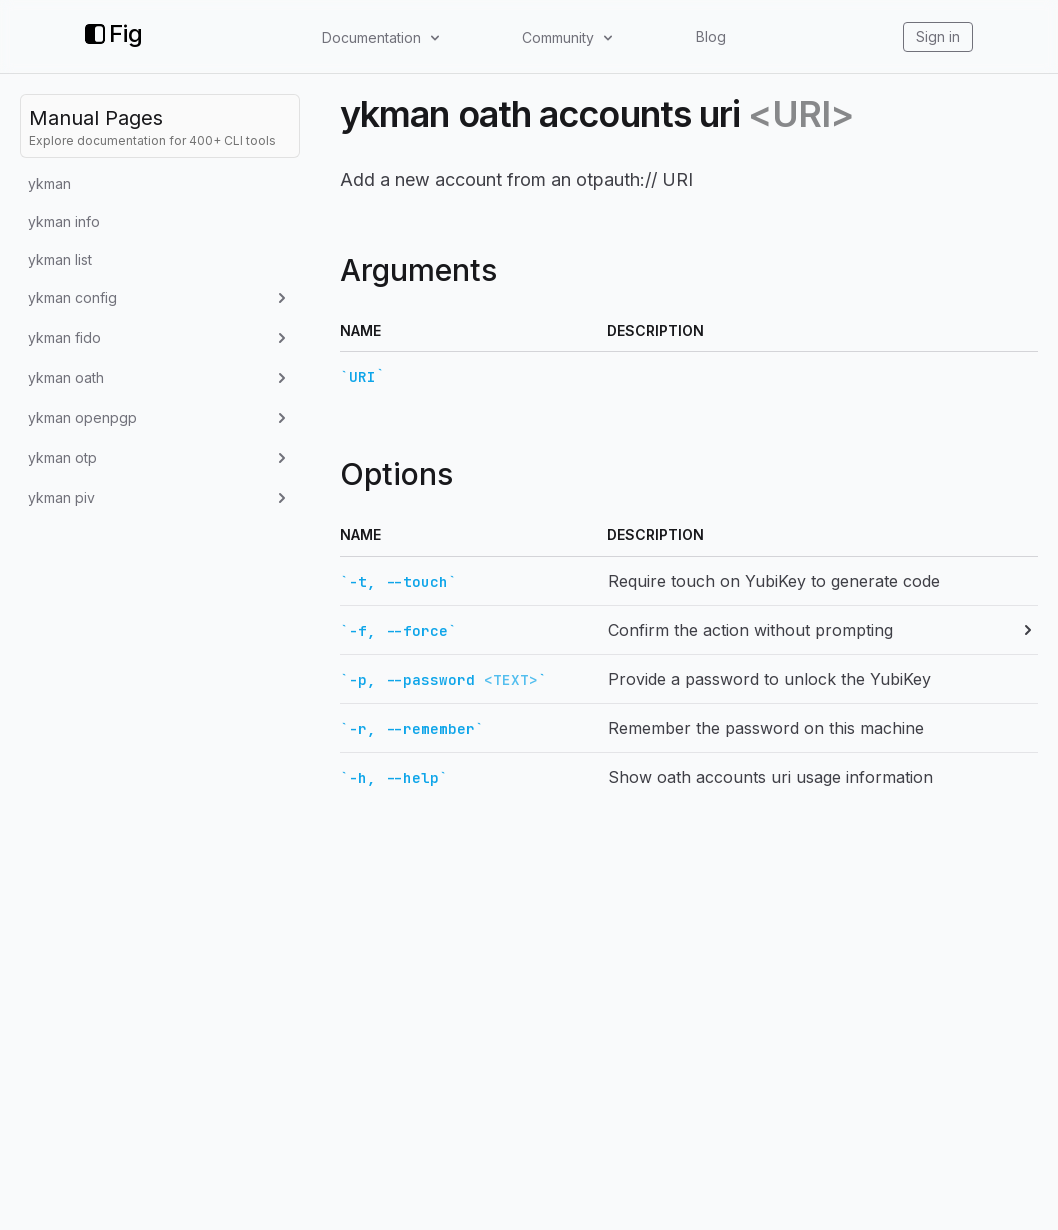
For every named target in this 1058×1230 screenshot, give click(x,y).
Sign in (938, 36)
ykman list (60, 259)
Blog (711, 36)
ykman (49, 183)
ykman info (64, 221)
